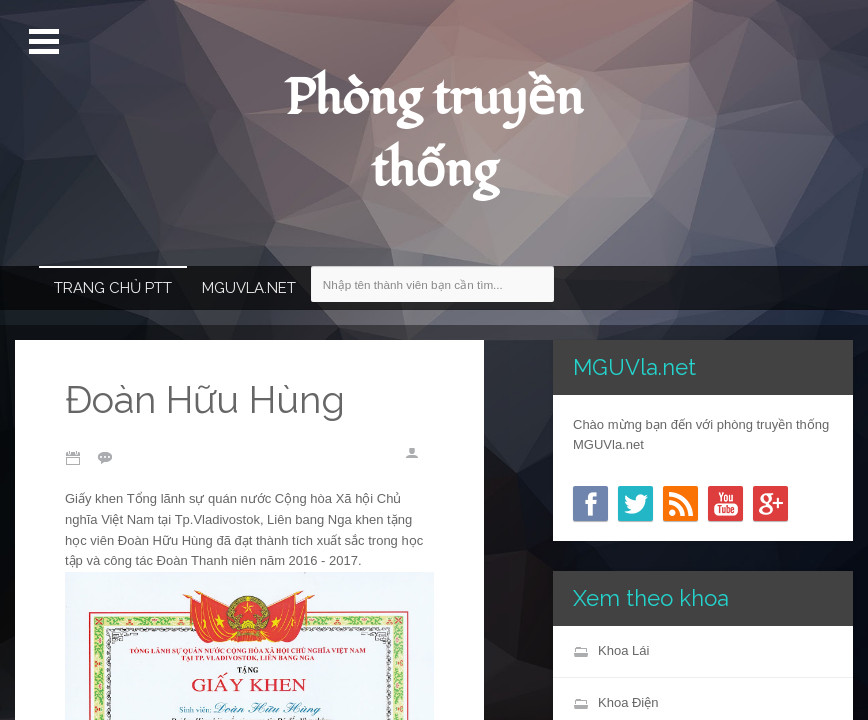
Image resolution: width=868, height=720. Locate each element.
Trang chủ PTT (113, 288)
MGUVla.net (249, 288)
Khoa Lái (623, 650)
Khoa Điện (628, 702)
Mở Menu (46, 42)
